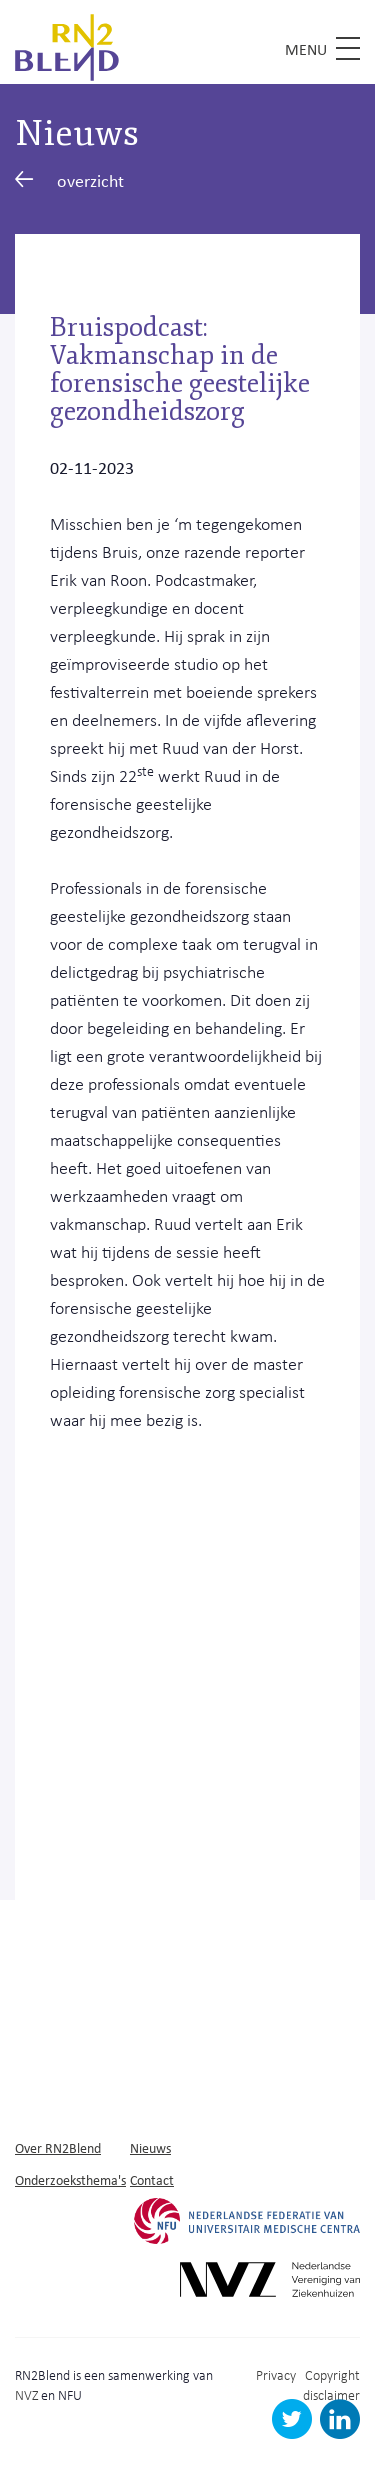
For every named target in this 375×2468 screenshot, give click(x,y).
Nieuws (150, 2147)
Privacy (276, 2374)
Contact (152, 2179)
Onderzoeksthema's (70, 2179)
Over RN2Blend (58, 2147)
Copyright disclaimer (331, 2384)
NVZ (26, 2394)
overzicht (69, 180)
